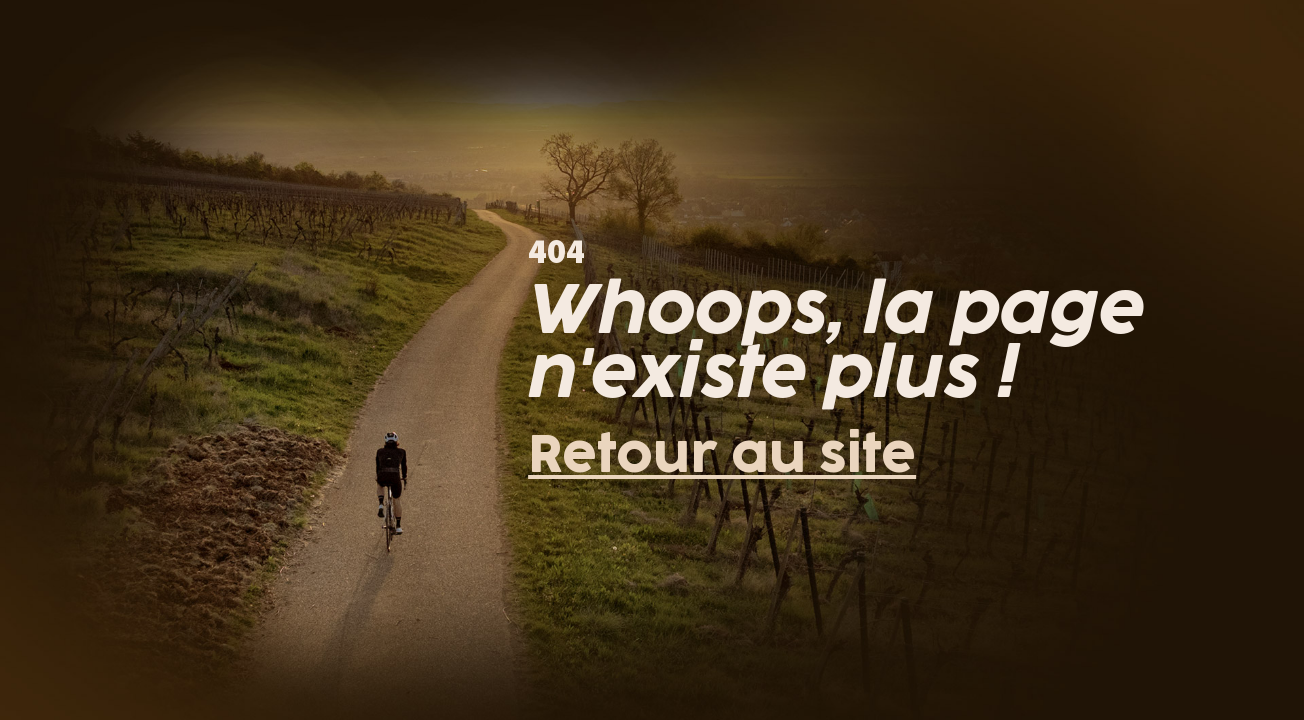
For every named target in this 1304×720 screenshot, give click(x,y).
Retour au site (722, 456)
